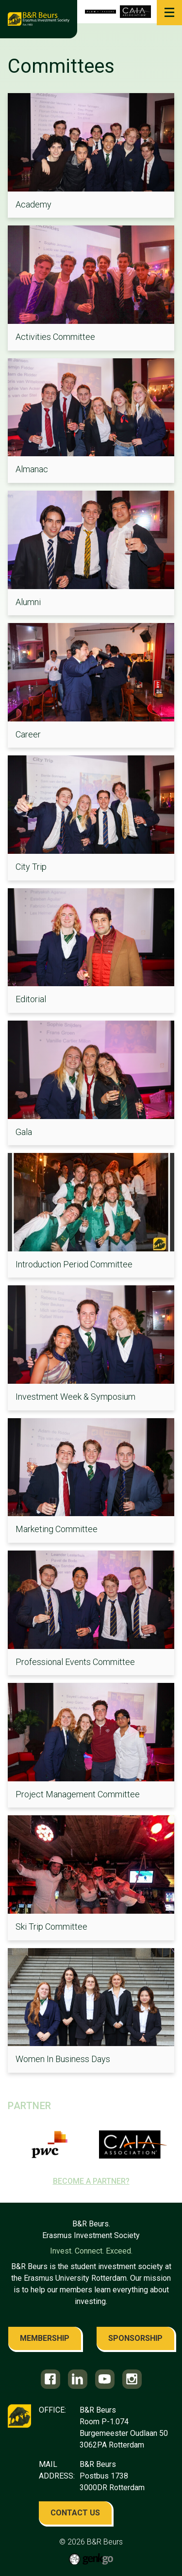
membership (44, 2338)
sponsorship (135, 2338)
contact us (75, 2512)
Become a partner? (91, 2181)
